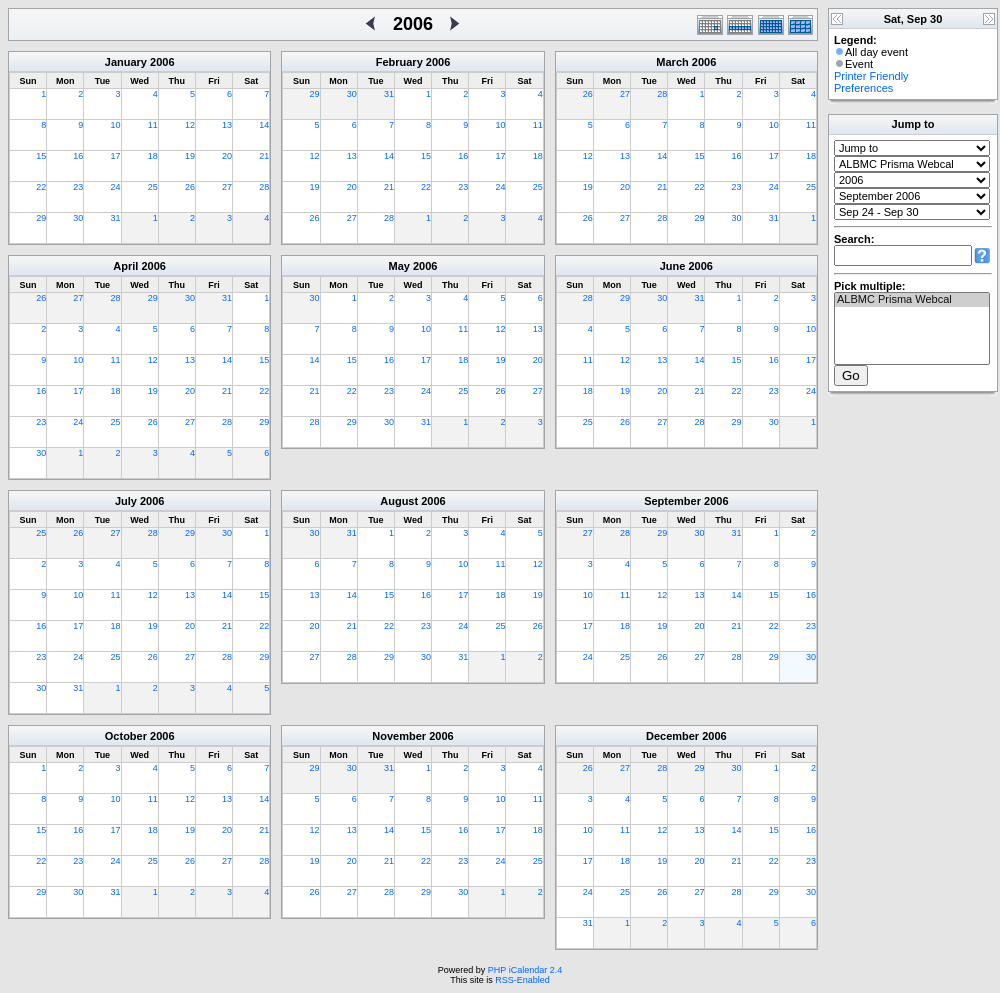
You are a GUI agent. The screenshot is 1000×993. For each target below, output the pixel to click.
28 (264, 187)
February (399, 62)
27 (227, 187)
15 (41, 156)
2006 (162, 62)
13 (227, 125)
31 (116, 218)
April (125, 266)
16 (78, 156)
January (126, 62)
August (399, 501)
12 (190, 125)
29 (41, 218)
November (399, 736)
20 (227, 156)
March (672, 62)
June (673, 266)
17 (116, 156)
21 (264, 156)
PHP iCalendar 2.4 (525, 970)
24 (116, 187)
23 (78, 187)
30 (78, 218)
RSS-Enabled (522, 980)
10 (116, 125)
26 (190, 187)
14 (264, 125)
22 (41, 187)
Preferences (863, 88)
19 (190, 156)
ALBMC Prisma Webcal (912, 300)
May (399, 266)
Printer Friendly (871, 76)
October (126, 736)
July (126, 501)
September (672, 501)
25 (153, 187)
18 (153, 156)
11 (153, 125)
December (672, 736)
